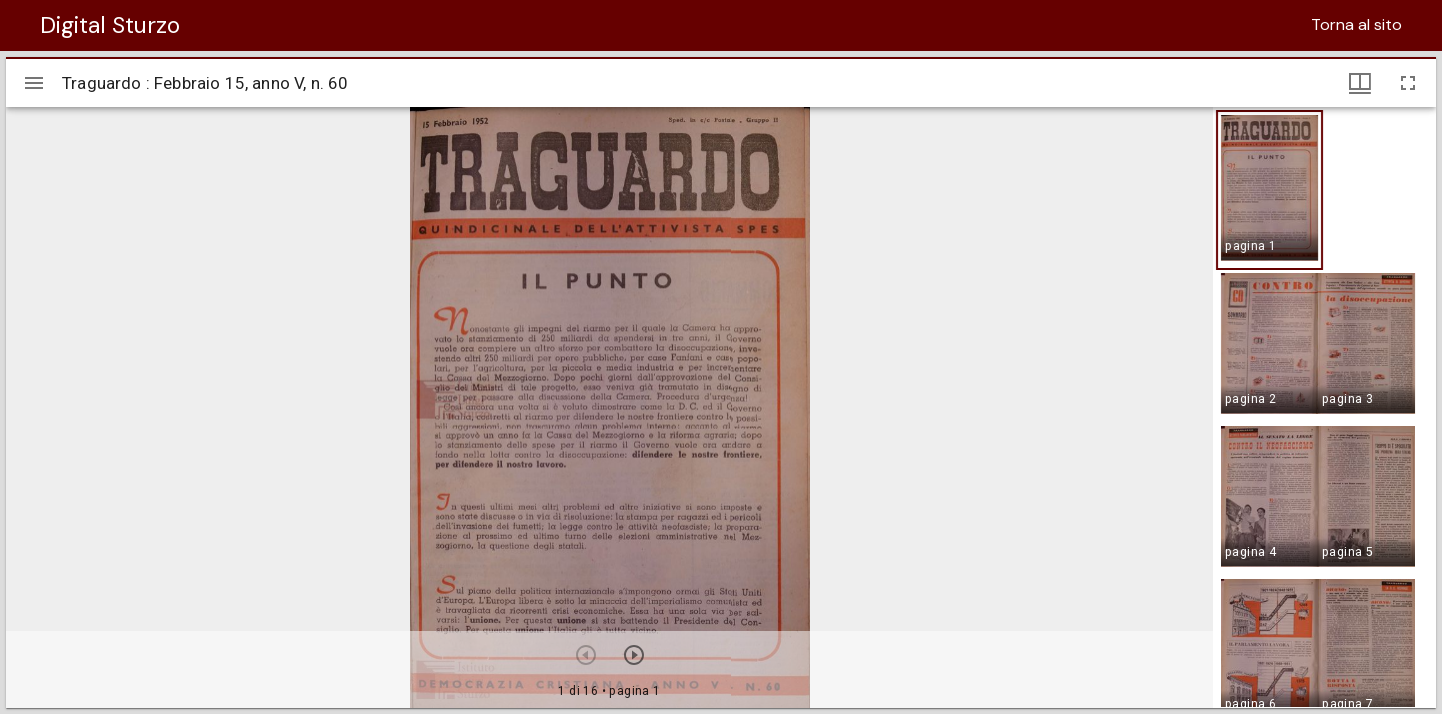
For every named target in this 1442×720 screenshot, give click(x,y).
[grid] (1324, 407)
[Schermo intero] (1408, 83)
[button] (1269, 190)
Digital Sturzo (110, 25)
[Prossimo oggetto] (634, 655)
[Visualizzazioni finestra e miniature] (1360, 83)
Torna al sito (1356, 24)
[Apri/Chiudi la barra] (34, 83)
